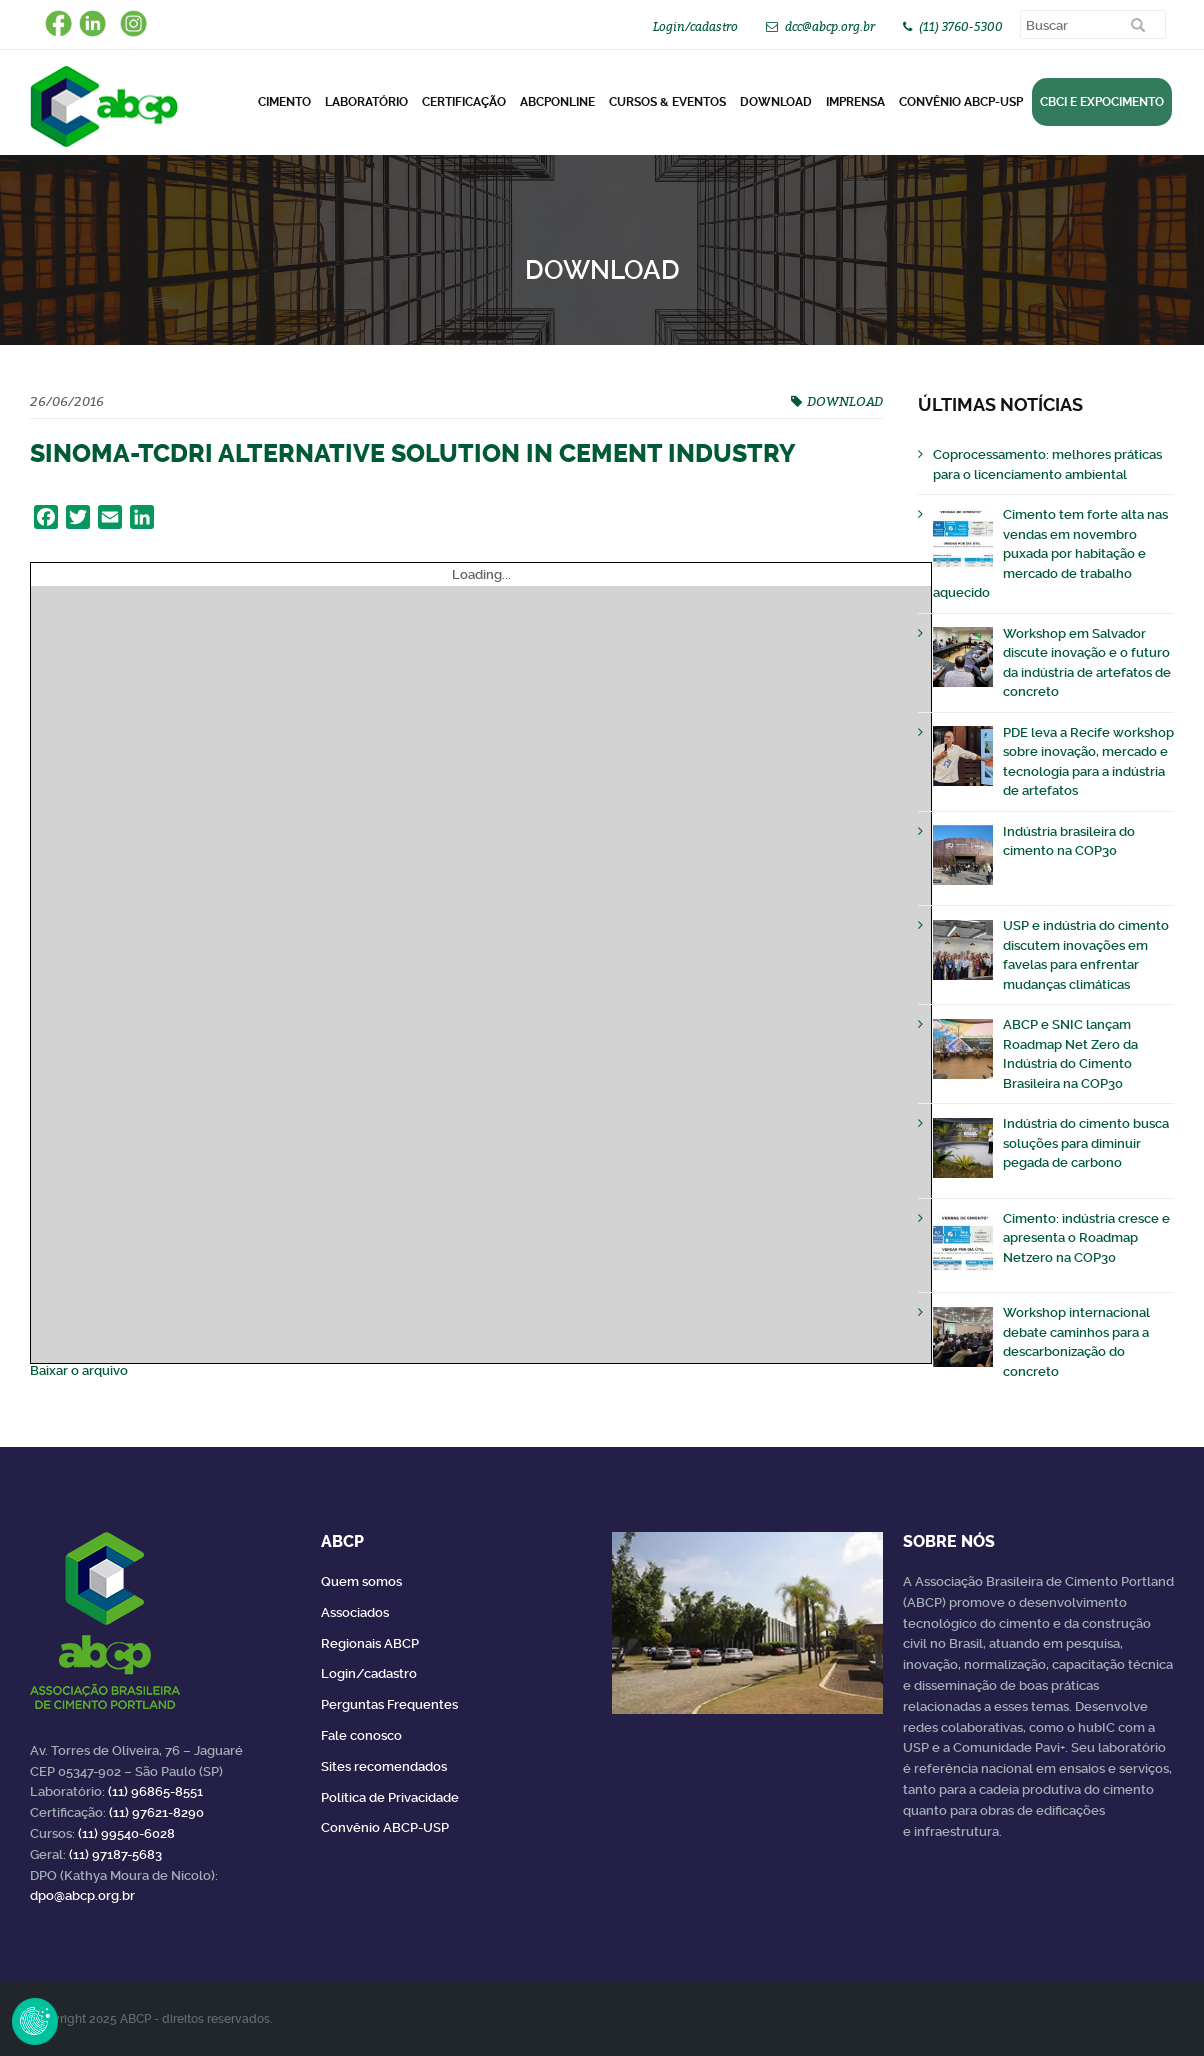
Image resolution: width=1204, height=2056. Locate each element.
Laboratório (366, 102)
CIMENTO (284, 102)
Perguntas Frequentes (389, 1704)
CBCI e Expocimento (1102, 102)
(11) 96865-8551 (155, 1791)
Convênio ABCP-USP (961, 102)
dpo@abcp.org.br (82, 1895)
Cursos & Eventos (667, 102)
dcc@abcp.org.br (830, 26)
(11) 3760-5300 (961, 26)
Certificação (464, 102)
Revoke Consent (35, 2021)
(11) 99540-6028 (126, 1833)
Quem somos (361, 1581)
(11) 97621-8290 (156, 1812)
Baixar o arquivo (79, 1370)
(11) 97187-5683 (115, 1854)
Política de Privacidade (390, 1797)
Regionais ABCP (370, 1643)
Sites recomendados (384, 1766)
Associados (355, 1612)
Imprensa (855, 102)
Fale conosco (361, 1735)
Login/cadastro (695, 26)
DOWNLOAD (776, 102)
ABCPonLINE (557, 102)
